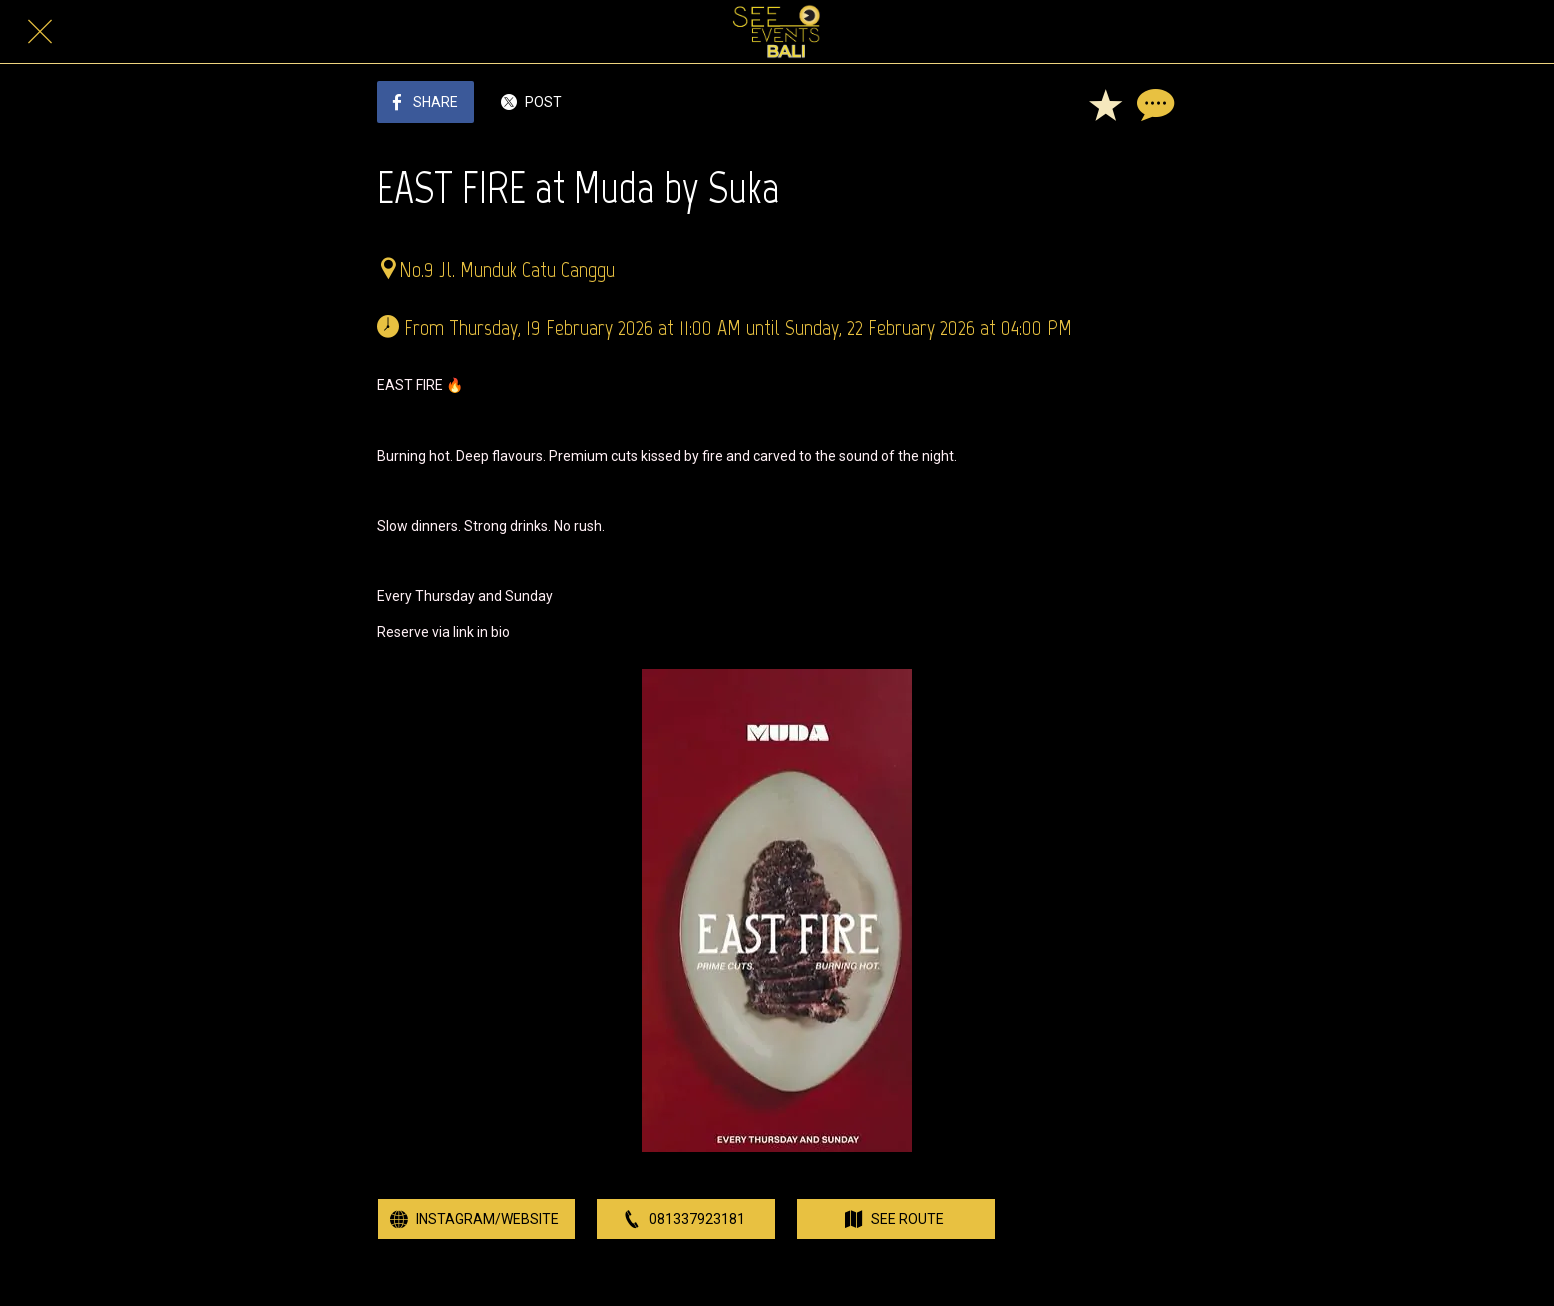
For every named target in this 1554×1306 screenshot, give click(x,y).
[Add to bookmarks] (1105, 104)
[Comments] (1153, 104)
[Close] (40, 32)
